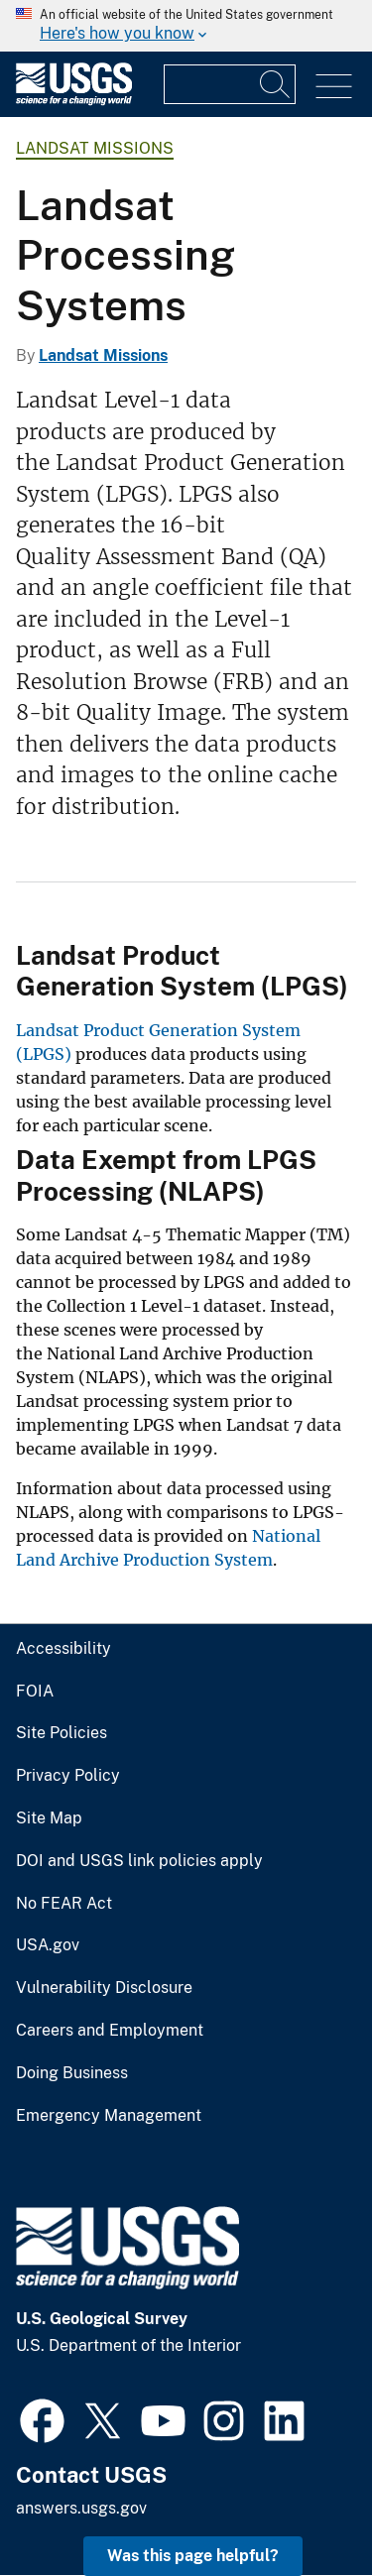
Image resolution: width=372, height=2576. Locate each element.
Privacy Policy (68, 1776)
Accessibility (63, 1649)
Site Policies (61, 1733)
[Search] (276, 84)
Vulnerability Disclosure (104, 1988)
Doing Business (72, 2073)
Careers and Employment (109, 2031)
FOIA (35, 1691)
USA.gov (47, 1945)
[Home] (74, 100)
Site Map (49, 1818)
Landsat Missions (95, 148)
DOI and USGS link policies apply (139, 1861)
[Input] (230, 84)
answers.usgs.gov (81, 2508)
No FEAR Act (64, 1904)
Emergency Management (108, 2116)
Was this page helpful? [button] (193, 2555)
